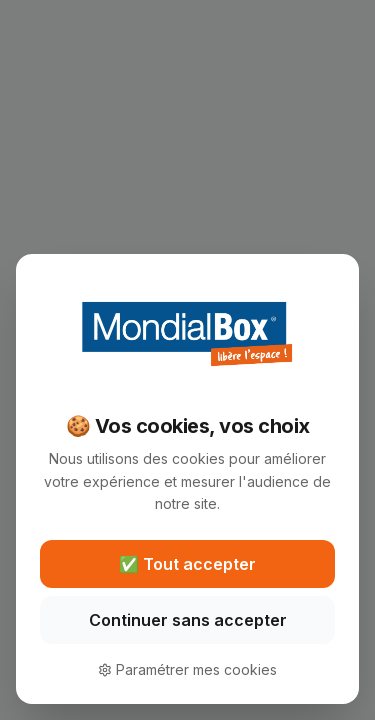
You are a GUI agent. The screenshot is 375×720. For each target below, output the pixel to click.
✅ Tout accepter (187, 564)
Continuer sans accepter (188, 620)
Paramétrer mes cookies (187, 669)
